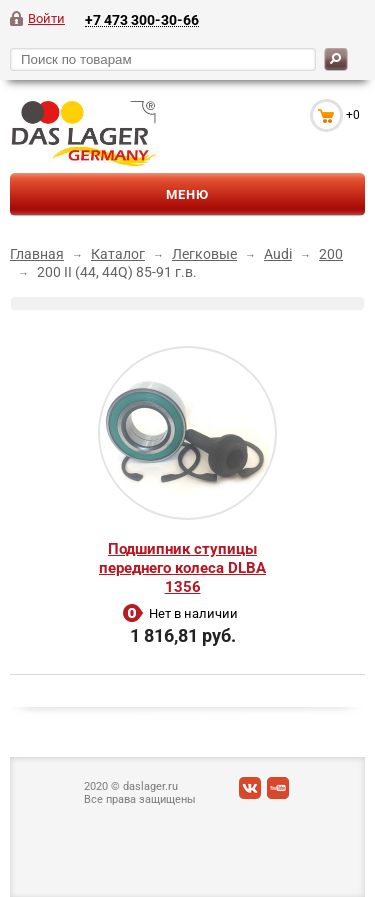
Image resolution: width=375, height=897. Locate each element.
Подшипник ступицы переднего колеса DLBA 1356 (182, 568)
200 (331, 254)
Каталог (118, 254)
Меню (187, 194)
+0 (353, 115)
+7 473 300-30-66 (142, 19)
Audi (278, 254)
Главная (37, 254)
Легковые (204, 254)
